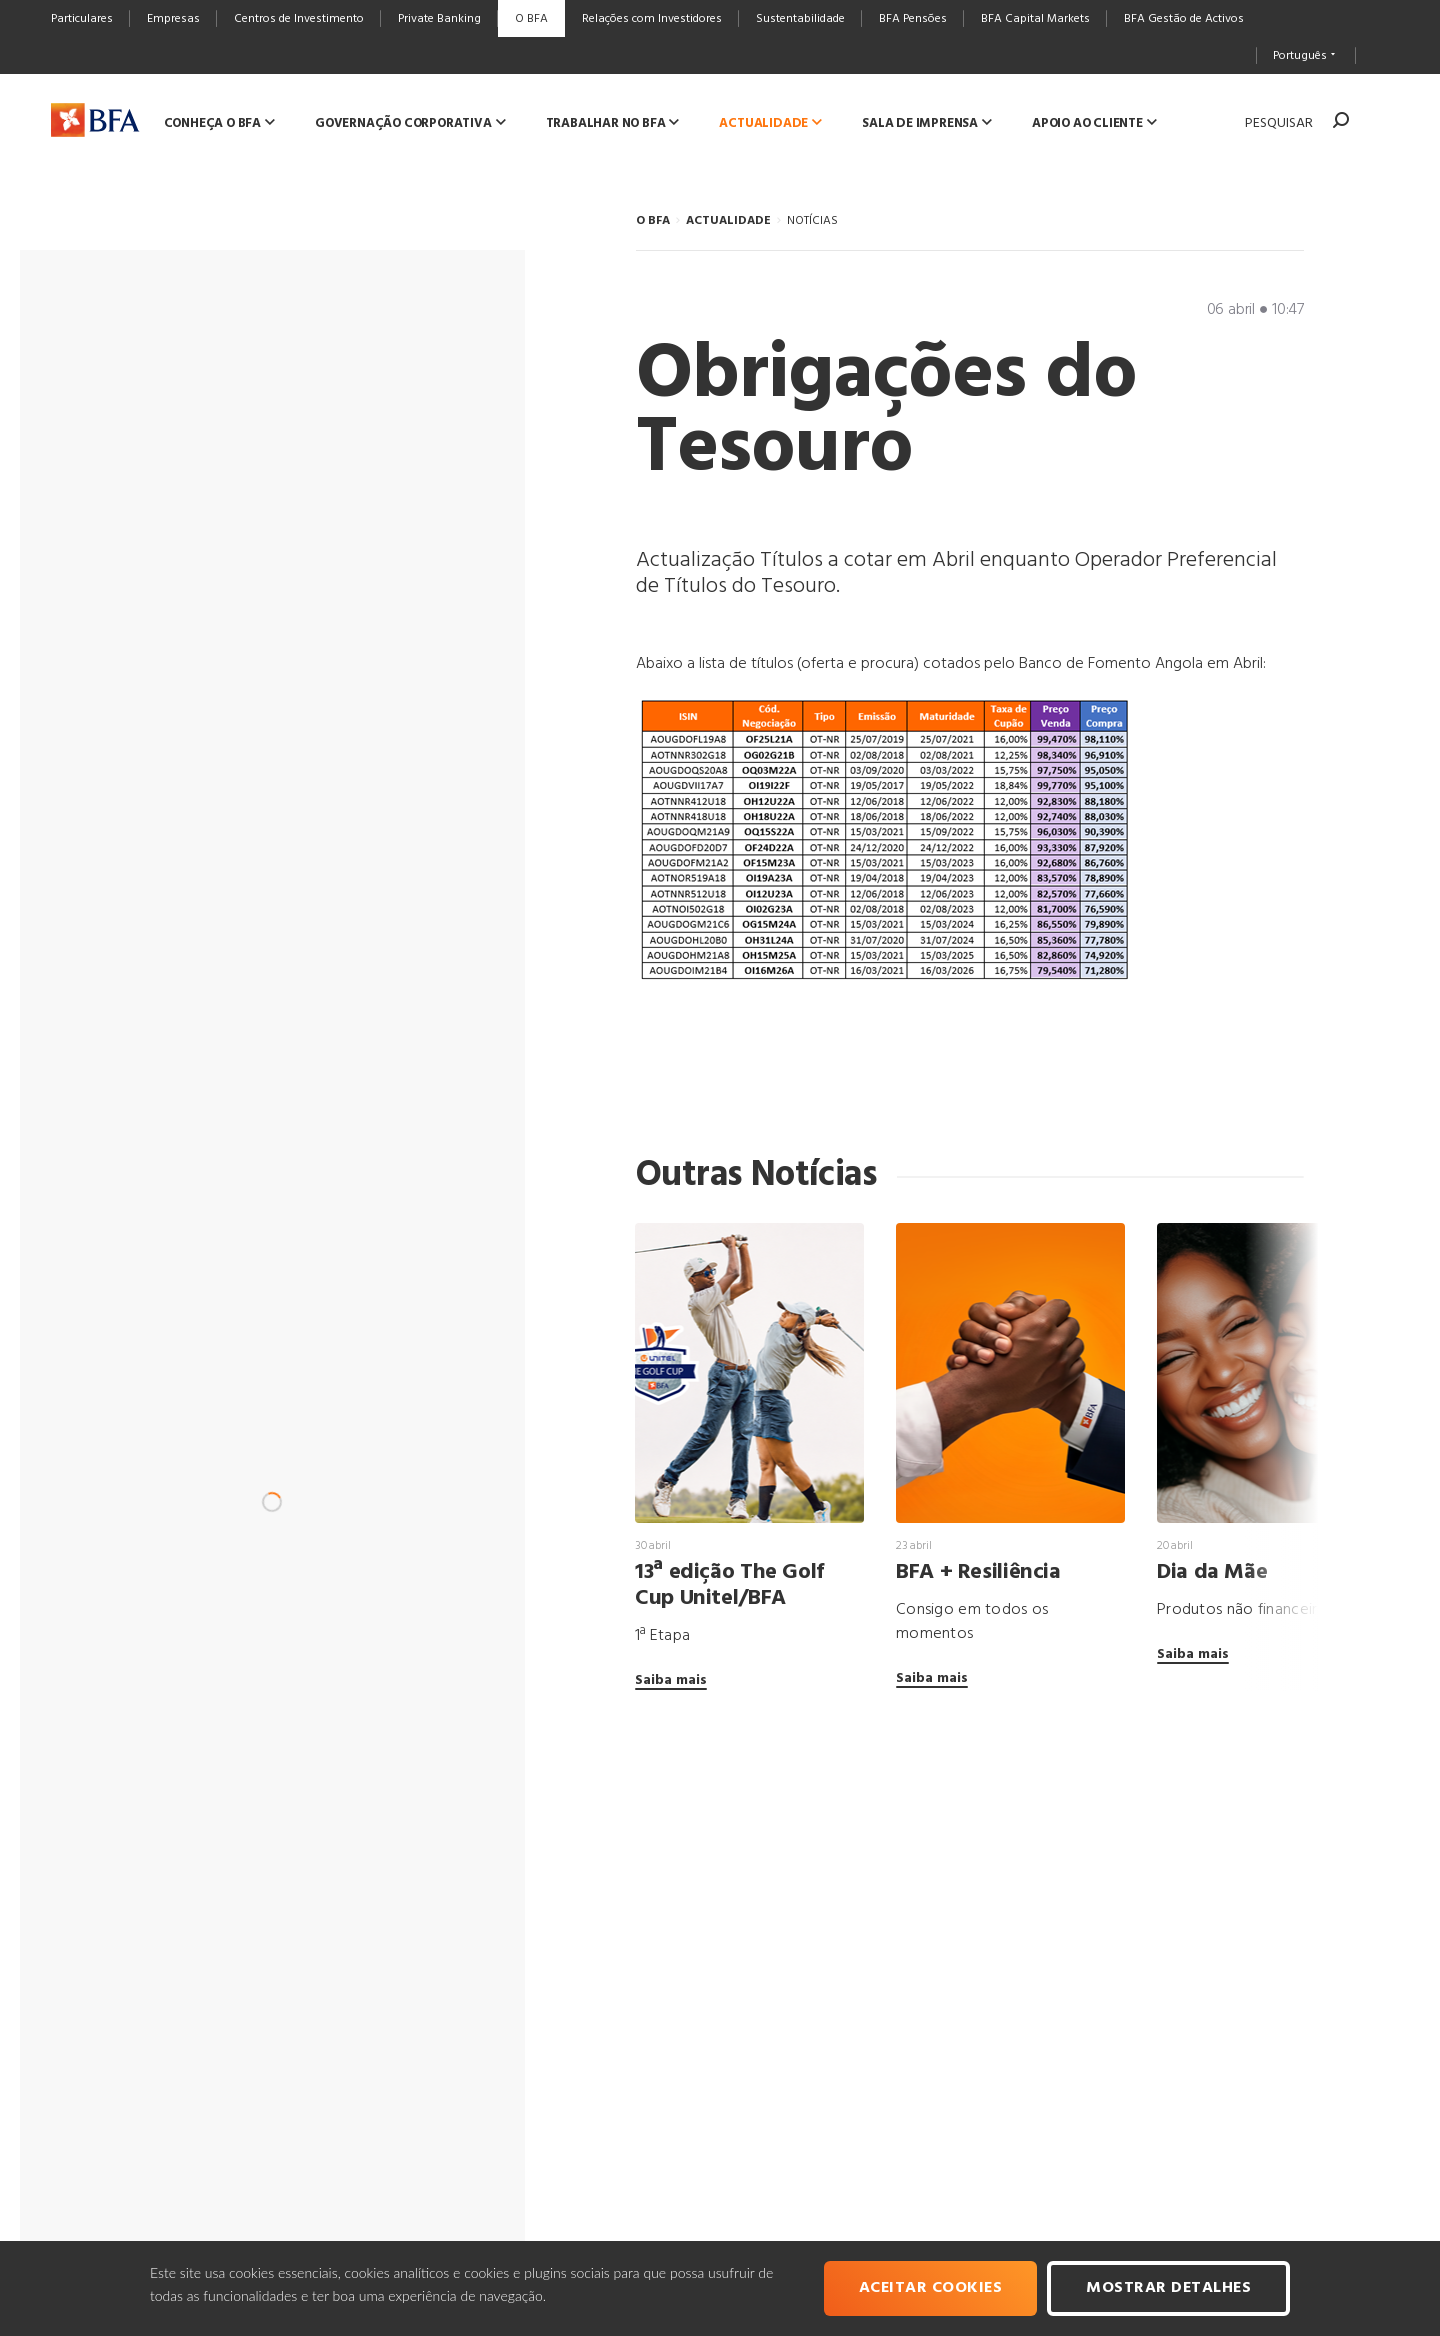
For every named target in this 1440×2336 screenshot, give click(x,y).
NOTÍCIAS (812, 221)
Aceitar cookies (931, 2288)
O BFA (653, 221)
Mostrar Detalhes (1168, 2288)
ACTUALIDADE (728, 221)
